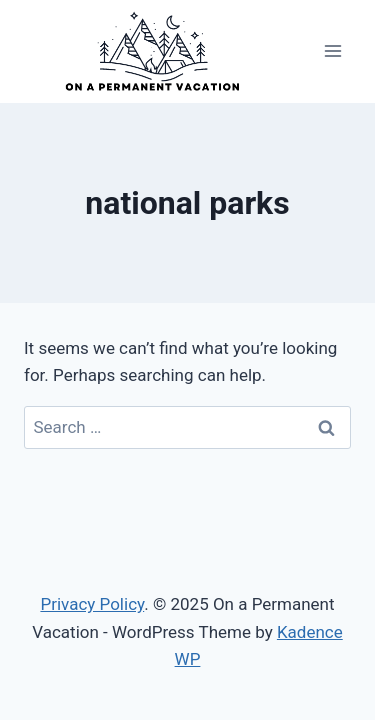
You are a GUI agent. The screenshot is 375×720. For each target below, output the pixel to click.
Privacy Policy (92, 604)
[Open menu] (332, 51)
